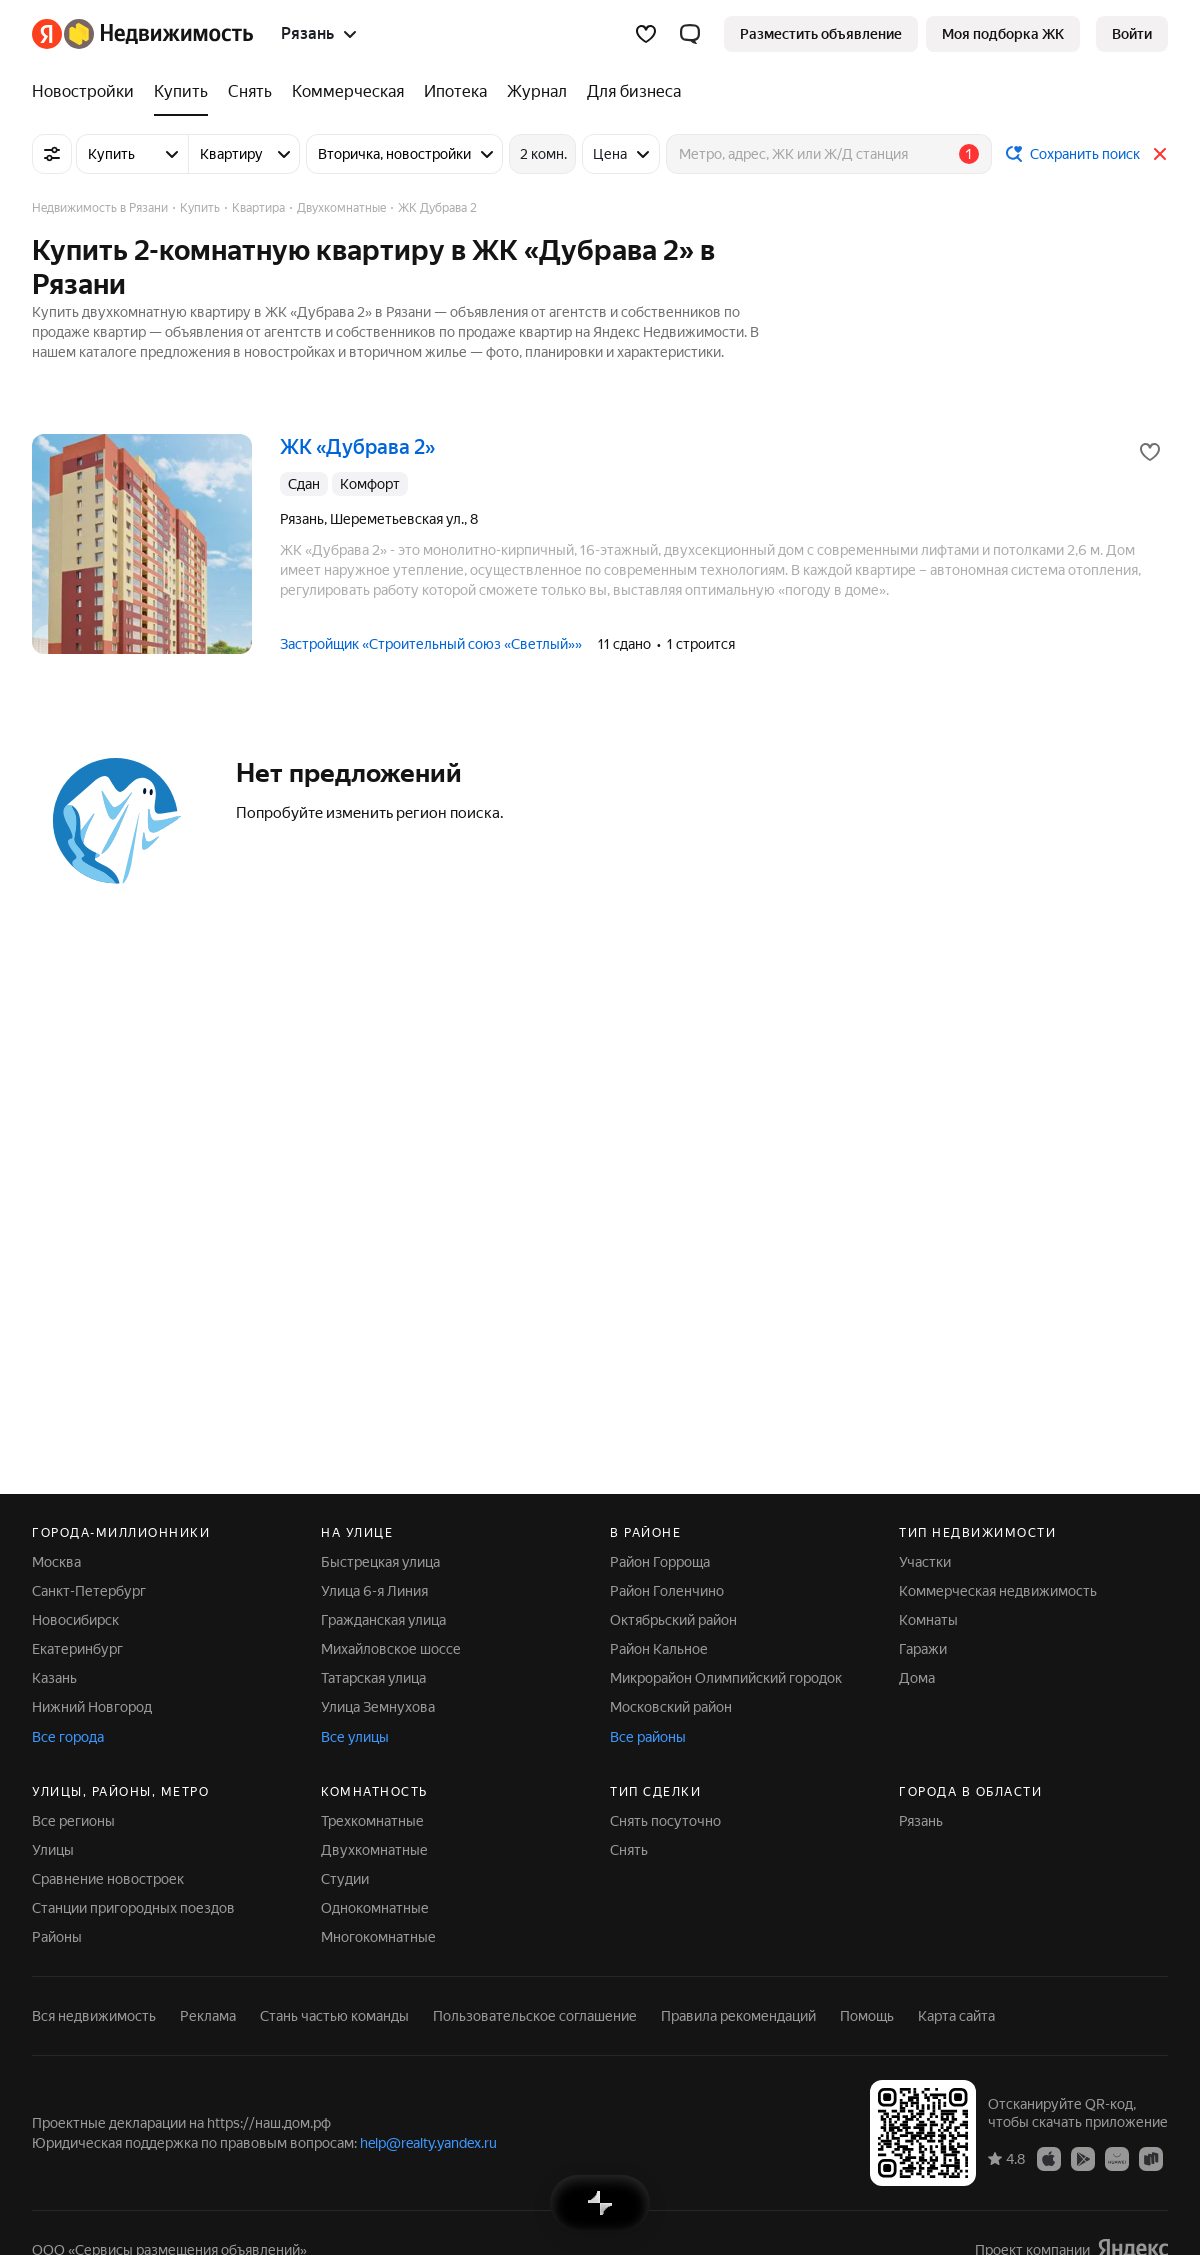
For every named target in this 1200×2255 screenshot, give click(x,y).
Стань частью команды (334, 2016)
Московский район (671, 1707)
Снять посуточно (665, 1821)
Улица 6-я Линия (374, 1591)
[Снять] (250, 92)
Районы (57, 1937)
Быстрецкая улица (380, 1562)
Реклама (208, 2016)
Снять (629, 1850)
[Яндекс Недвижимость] (158, 34)
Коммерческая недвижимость (998, 1591)
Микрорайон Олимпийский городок (726, 1678)
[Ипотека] (455, 92)
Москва (56, 1562)
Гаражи (923, 1649)
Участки (925, 1562)
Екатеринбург (77, 1649)
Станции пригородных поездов (133, 1908)
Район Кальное (659, 1649)
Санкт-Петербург (89, 1591)
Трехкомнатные (372, 1821)
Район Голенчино (667, 1591)
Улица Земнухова (378, 1707)
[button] (690, 34)
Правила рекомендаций (738, 2016)
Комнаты (928, 1620)
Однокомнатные (375, 1908)
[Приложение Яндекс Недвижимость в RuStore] (1151, 2158)
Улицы (53, 1850)
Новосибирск (75, 1620)
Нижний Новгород (92, 1707)
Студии (345, 1879)
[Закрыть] (1160, 154)
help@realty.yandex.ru (428, 2143)
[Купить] (181, 92)
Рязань (921, 1821)
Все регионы (73, 1821)
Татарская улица (373, 1678)
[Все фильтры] (52, 154)
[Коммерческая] (348, 92)
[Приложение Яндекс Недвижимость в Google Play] (1083, 2158)
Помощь (867, 2016)
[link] (1132, 34)
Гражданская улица (383, 1620)
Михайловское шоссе (391, 1649)
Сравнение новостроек (108, 1879)
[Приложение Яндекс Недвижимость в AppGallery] (1117, 2158)
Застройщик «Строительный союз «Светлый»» (431, 644)
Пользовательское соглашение (535, 2016)
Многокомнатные (378, 1937)
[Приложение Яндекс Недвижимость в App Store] (1049, 2158)
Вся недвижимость (94, 2016)
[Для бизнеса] (629, 92)
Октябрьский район (673, 1620)
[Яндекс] (47, 34)
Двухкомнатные (374, 1850)
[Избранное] (646, 34)
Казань (54, 1678)
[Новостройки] (88, 92)
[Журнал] (537, 92)
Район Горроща (660, 1562)
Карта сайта (956, 2016)
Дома (917, 1678)
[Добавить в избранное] (1150, 452)
